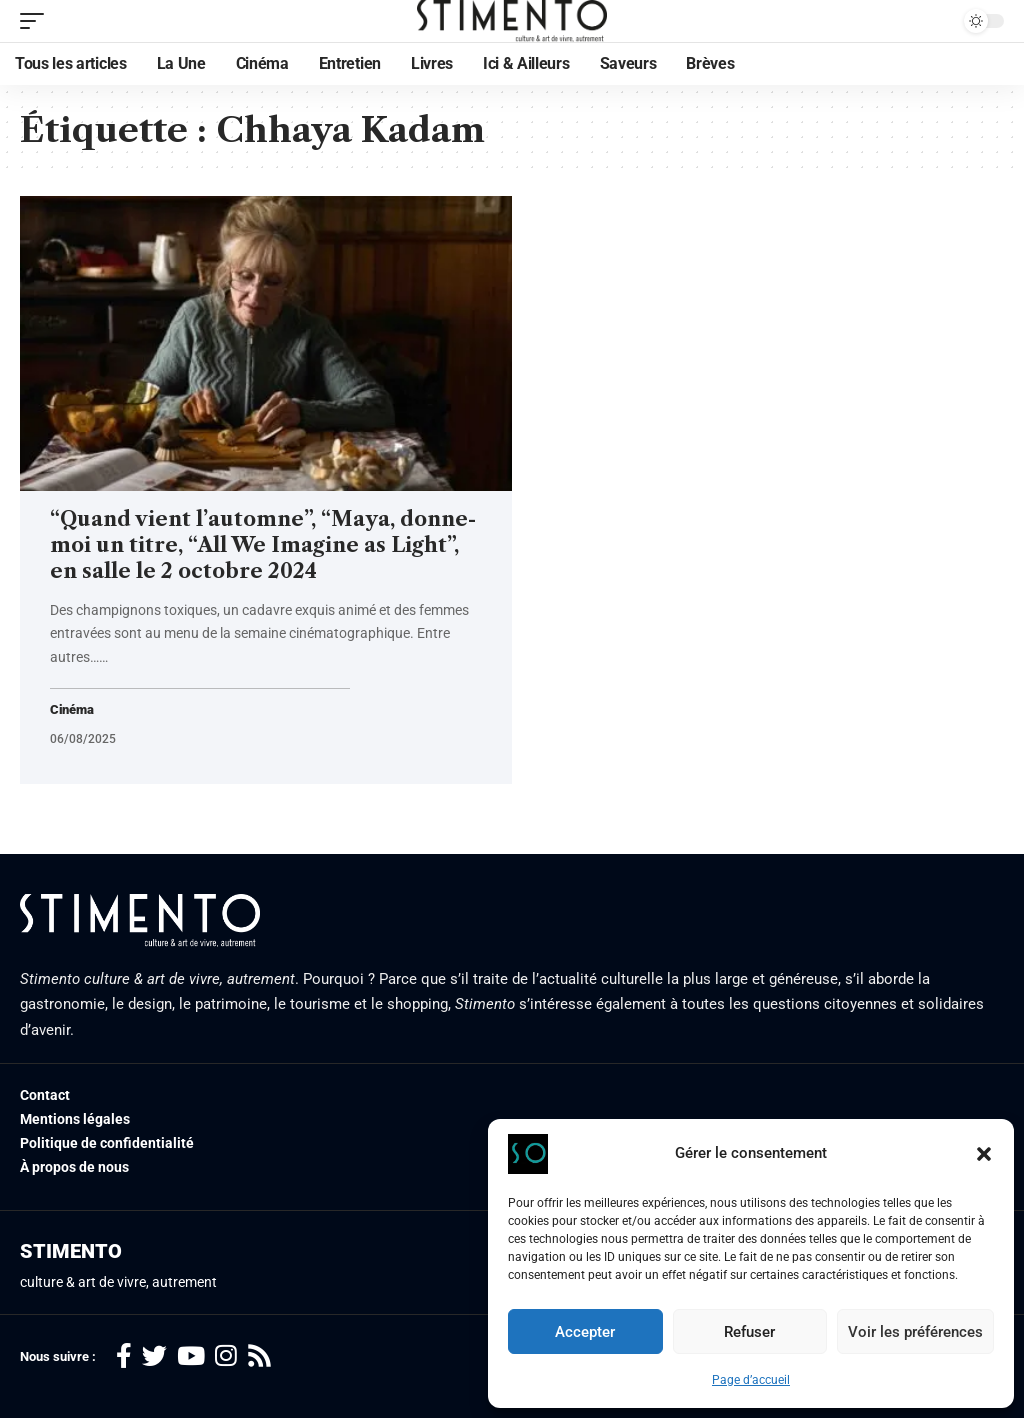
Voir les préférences (915, 1332)
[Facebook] (124, 1357)
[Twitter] (154, 1357)
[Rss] (259, 1357)
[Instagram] (226, 1357)
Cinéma (73, 710)
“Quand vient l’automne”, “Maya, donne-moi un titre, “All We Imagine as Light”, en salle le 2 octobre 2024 (263, 545)
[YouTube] (191, 1357)
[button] (984, 1154)
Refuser (749, 1332)
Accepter (585, 1332)
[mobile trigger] (37, 21)
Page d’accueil (751, 1380)
